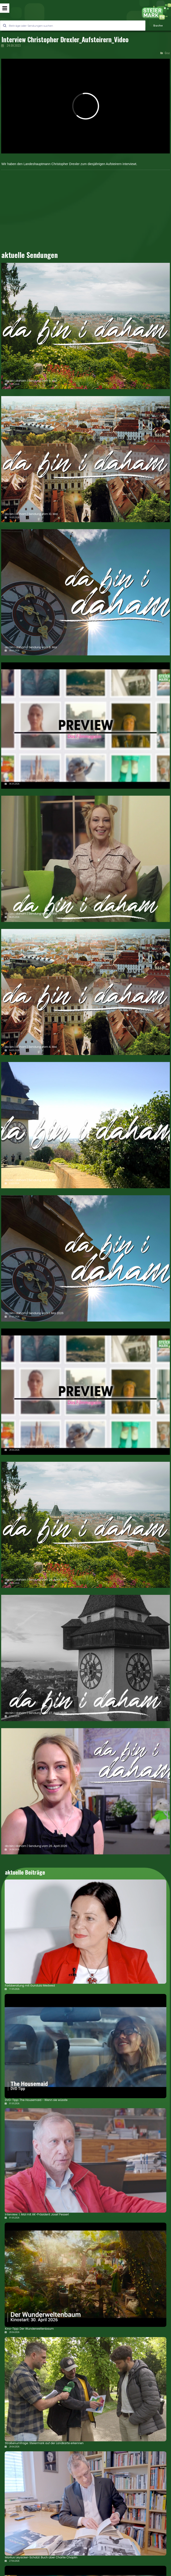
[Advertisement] (85, 210)
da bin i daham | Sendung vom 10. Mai (31, 514)
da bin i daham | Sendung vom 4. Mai (31, 1047)
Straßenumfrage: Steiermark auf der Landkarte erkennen (44, 2443)
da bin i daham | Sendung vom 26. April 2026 (36, 1846)
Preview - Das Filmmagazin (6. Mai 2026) (33, 780)
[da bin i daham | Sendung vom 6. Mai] (85, 859)
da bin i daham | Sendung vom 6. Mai (31, 913)
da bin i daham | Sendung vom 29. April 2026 (36, 1580)
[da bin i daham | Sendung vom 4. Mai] (85, 992)
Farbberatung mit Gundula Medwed (30, 1985)
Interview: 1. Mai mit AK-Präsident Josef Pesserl (37, 2214)
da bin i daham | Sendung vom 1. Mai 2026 (34, 1313)
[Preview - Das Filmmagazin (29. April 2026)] (85, 1392)
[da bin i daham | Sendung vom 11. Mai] (85, 326)
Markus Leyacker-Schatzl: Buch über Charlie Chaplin (41, 2557)
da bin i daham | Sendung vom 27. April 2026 (36, 1713)
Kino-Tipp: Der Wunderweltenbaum (29, 2329)
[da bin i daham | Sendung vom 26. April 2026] (85, 1791)
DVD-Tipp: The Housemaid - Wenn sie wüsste (36, 2100)
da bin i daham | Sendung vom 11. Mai (31, 381)
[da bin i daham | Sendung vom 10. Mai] (85, 459)
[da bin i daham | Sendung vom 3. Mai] (85, 1125)
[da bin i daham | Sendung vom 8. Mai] (85, 592)
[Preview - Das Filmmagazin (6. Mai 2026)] (85, 725)
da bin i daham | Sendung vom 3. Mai (31, 1180)
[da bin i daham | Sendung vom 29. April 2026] (85, 1525)
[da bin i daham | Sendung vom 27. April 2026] (85, 1658)
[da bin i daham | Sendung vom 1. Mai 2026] (85, 1258)
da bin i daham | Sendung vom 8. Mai (31, 647)
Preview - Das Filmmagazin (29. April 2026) (34, 1446)
